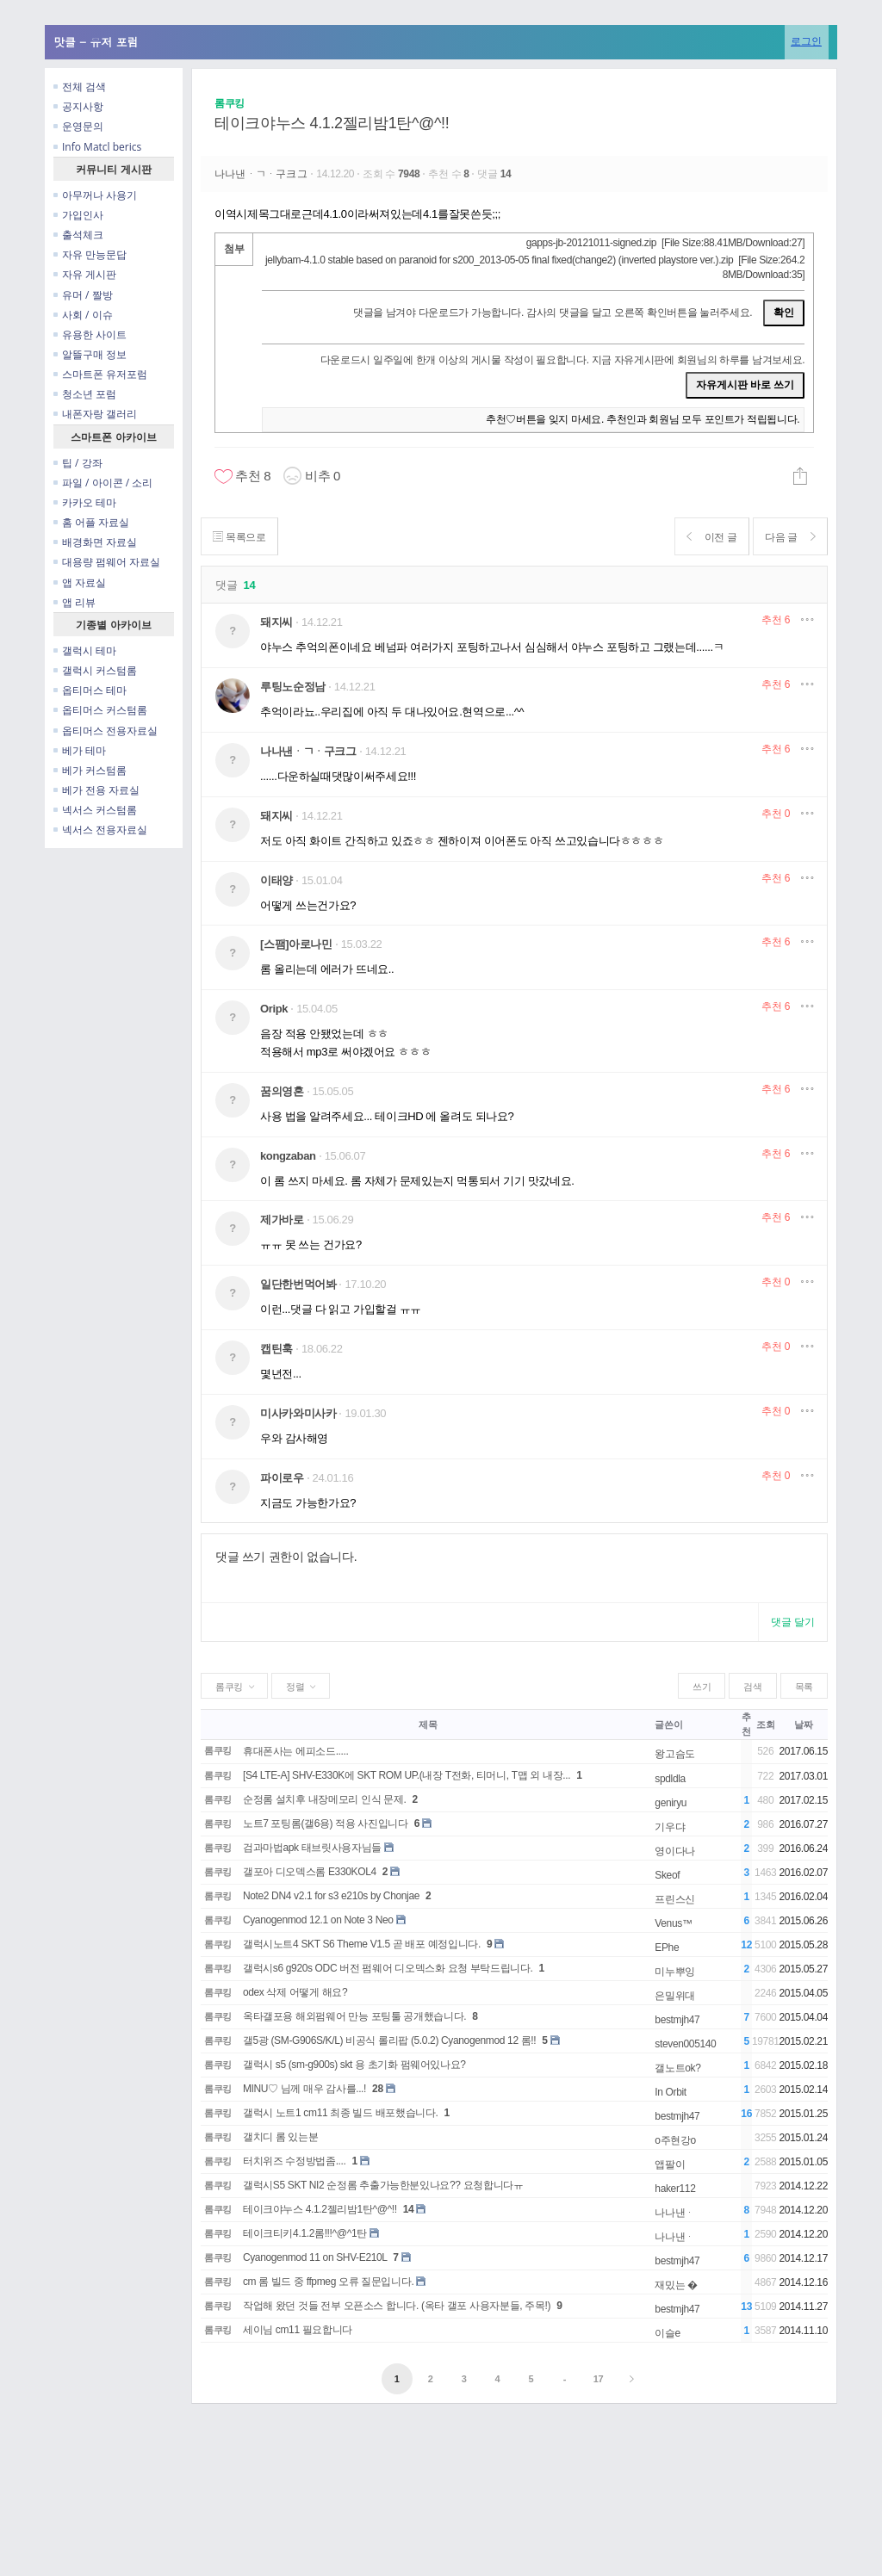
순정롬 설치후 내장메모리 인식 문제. (324, 1799)
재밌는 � (676, 2285)
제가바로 (282, 1219)
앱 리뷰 (74, 602)
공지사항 (78, 106)
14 (408, 2209)
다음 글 (787, 536)
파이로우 (282, 1477)
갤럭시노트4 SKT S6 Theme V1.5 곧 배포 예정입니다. (362, 1944)
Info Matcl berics (97, 146)
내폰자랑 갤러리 (95, 413)
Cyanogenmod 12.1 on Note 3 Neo (318, 1920)
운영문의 (78, 126)
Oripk (274, 1008)
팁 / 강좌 (77, 462)
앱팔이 (670, 2164)
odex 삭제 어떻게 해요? (295, 1992)
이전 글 (705, 536)
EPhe (667, 1947)
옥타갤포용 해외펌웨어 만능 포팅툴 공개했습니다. (354, 2016)
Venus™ (673, 1923)
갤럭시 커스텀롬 (95, 670)
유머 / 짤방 (83, 295)
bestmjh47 (677, 2020)
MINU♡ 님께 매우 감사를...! (304, 2089)
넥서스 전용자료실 (100, 829)
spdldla (670, 1779)
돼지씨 (276, 622)
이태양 (276, 880)
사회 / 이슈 (83, 314)
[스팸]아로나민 (296, 944)
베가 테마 (79, 750)
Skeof (667, 1875)
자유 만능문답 (90, 254)
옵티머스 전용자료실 (105, 730)
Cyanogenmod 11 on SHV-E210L (315, 2257)
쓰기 (702, 1686)
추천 (775, 620)
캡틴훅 (276, 1348)
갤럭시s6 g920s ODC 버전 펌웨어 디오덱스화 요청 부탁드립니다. (388, 1968)
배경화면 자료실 (95, 542)
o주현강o (675, 2140)
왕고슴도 (675, 1754)
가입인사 (78, 214)
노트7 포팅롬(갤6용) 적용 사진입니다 (325, 1823)
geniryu (670, 1803)
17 (598, 2379)
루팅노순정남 (293, 686)
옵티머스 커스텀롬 (100, 710)
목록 (804, 1686)
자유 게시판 (84, 274)
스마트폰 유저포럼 (100, 374)
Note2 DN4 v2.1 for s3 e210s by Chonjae (331, 1896)
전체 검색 (79, 86)
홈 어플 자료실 (91, 522)
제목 (428, 1724)
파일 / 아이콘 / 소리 (102, 482)
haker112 (675, 2189)
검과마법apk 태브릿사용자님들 (312, 1848)
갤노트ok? (677, 2068)
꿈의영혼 (282, 1091)
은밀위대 (675, 1996)
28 (377, 2089)
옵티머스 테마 (90, 690)
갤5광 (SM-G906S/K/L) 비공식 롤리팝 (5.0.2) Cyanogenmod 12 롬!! (389, 2040)
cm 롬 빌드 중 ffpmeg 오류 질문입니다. (328, 2282)
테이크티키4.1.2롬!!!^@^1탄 (305, 2233)
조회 (765, 1724)
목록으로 (241, 536)
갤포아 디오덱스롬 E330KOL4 (309, 1872)
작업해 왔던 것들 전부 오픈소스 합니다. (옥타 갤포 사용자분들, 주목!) (396, 2306)
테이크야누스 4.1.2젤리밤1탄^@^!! (331, 123)
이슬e (667, 2333)
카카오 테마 (84, 502)
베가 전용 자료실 (96, 790)
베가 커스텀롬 (90, 770)
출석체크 (78, 234)
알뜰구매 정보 (90, 354)
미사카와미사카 (298, 1413)
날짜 (803, 1724)
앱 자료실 (79, 582)
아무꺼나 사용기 (95, 195)
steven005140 (685, 2044)
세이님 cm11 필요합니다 (297, 2330)
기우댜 (670, 1827)
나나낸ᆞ (674, 2213)
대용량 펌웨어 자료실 (106, 561)
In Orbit (670, 2092)
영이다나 (675, 1851)
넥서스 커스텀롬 (95, 809)
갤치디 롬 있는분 (280, 2137)
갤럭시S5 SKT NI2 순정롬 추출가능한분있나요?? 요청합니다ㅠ (383, 2185)
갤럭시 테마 (84, 650)
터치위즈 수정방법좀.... (294, 2161)
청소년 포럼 (84, 394)
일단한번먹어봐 (298, 1284)
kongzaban (288, 1155)
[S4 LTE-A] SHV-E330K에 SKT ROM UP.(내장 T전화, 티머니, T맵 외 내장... (406, 1775)
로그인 (806, 41)
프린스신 (675, 1899)
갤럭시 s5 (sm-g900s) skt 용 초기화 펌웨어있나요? (354, 2065)
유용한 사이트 (90, 334)
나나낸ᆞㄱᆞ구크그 (262, 174)
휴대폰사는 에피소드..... (296, 1751)
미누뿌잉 (675, 1972)
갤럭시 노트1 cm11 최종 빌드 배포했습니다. (340, 2113)
